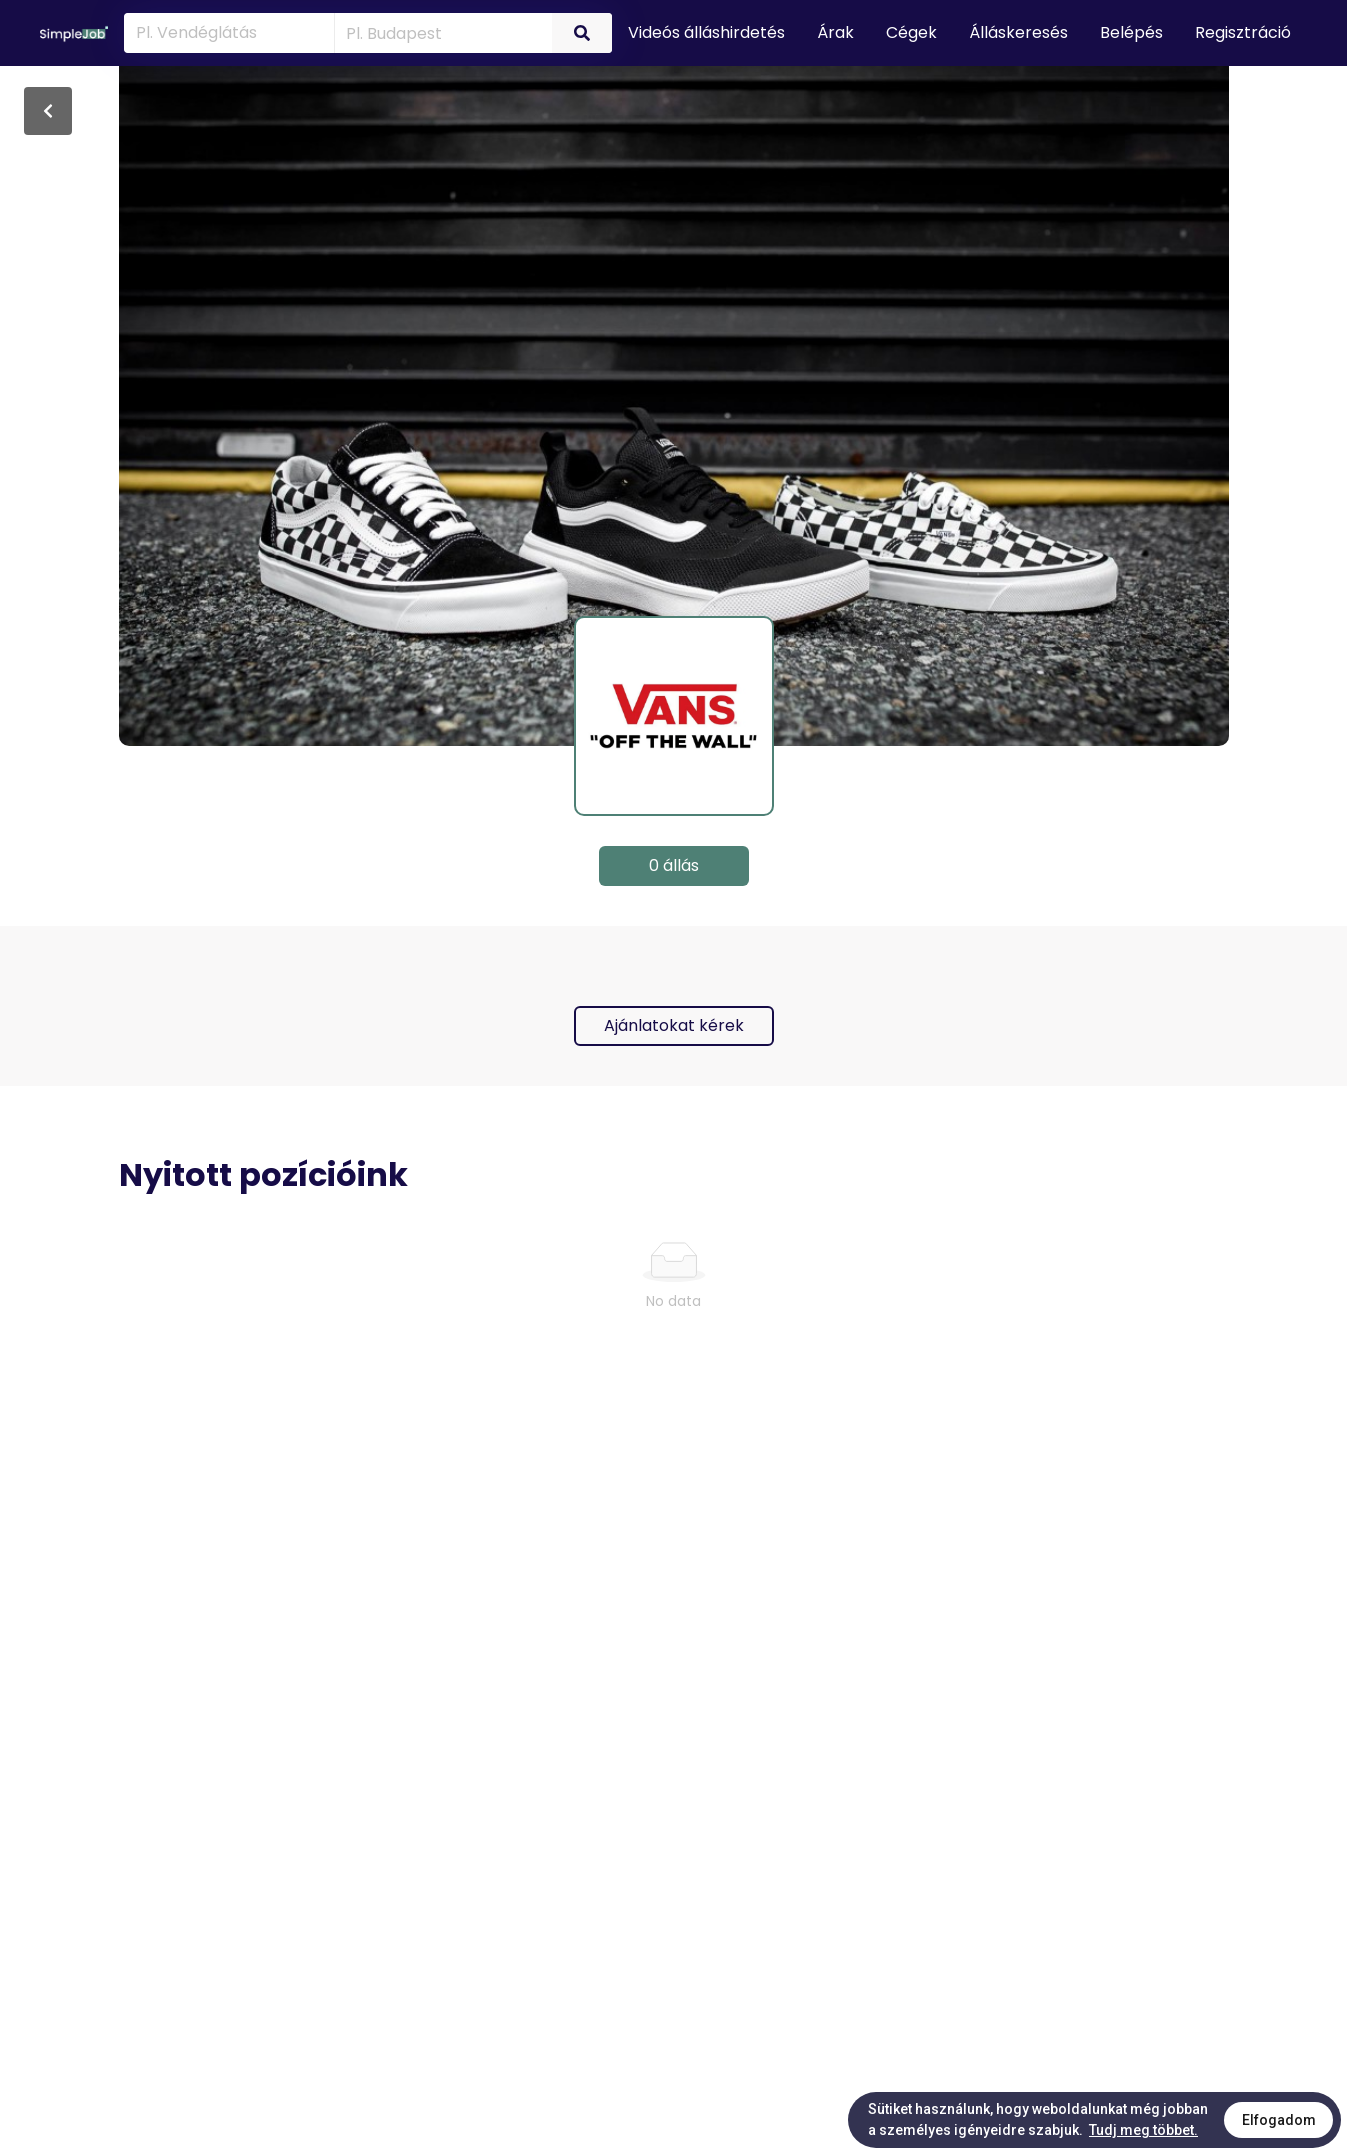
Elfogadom (1279, 2120)
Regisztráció (1243, 32)
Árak (835, 32)
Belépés (1131, 32)
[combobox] (439, 32)
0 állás (674, 865)
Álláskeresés (1018, 32)
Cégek (911, 32)
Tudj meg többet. (1143, 2130)
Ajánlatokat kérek (674, 1025)
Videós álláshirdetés (706, 32)
